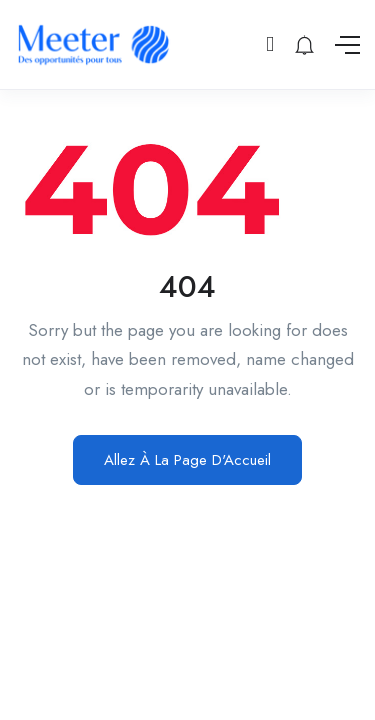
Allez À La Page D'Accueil (187, 460)
